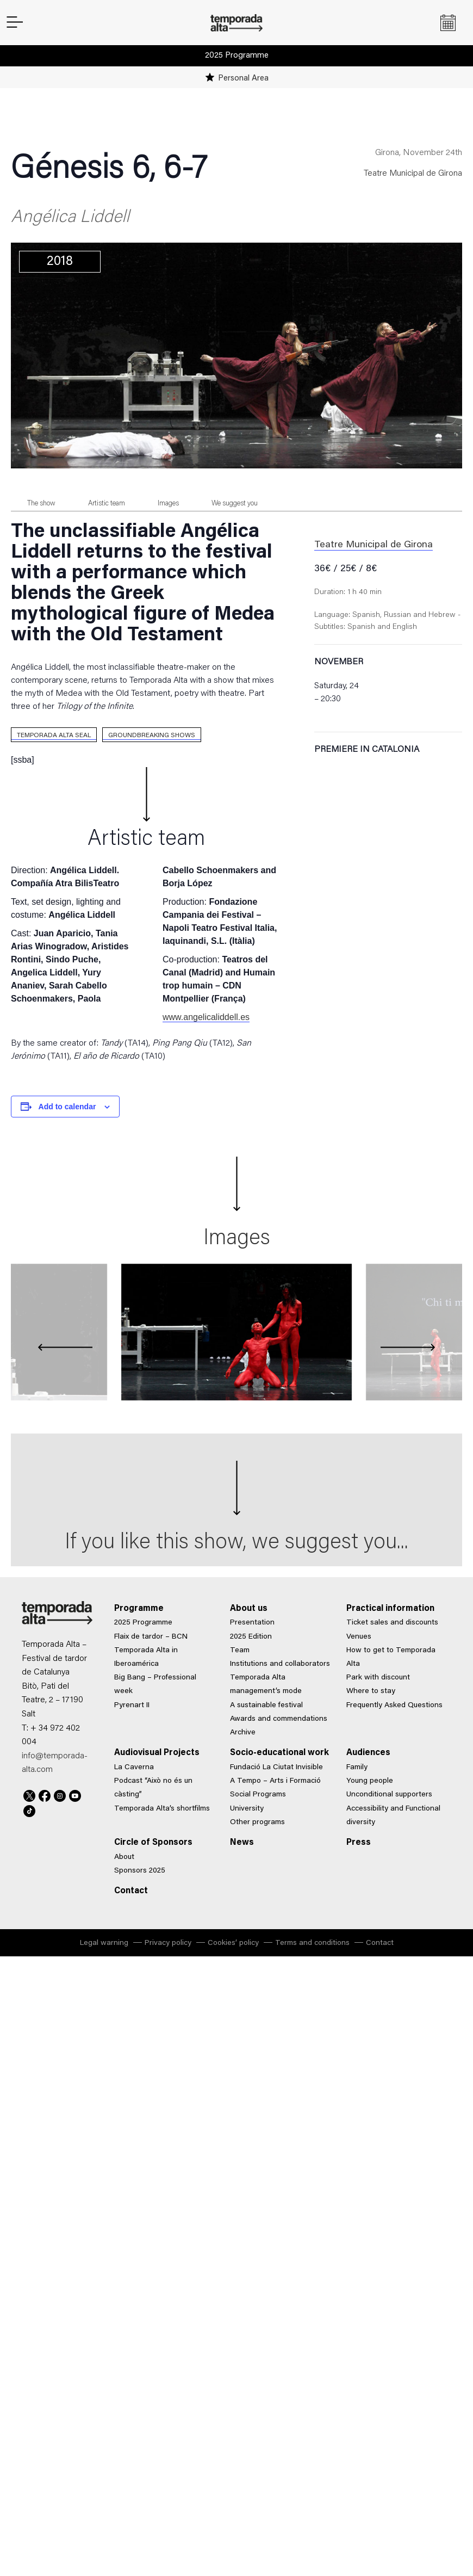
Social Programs (258, 1795)
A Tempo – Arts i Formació (275, 1781)
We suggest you (234, 503)
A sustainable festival (266, 1705)
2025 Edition (251, 1637)
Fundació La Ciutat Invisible (276, 1767)
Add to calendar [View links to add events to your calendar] (67, 1106)
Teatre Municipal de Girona (413, 173)
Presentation (252, 1623)
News (242, 1842)
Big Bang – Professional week (155, 1684)
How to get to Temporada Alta (390, 1657)
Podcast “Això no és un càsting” (153, 1788)
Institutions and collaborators (280, 1664)
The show (41, 503)
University (247, 1809)
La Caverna (134, 1767)
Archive (243, 1733)
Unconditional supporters (389, 1795)
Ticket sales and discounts (392, 1623)
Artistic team (106, 503)
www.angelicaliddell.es (206, 1017)
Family (357, 1767)
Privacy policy (168, 1943)
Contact (131, 1891)
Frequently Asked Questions (394, 1705)
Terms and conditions (312, 1943)
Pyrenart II (132, 1705)
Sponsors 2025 (139, 1871)
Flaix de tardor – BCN (151, 1637)
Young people (369, 1781)
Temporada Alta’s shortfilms (162, 1809)
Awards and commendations (278, 1719)
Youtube (75, 1794)
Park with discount (378, 1678)
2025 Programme (237, 56)
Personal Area (243, 79)
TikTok (29, 1809)
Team (240, 1650)
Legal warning (104, 1943)
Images (168, 503)
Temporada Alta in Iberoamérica (146, 1657)
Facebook (45, 1794)
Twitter (29, 1794)
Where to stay (370, 1691)
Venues (358, 1637)
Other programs (257, 1822)
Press (358, 1842)
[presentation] (65, 1347)
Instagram (60, 1794)
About (124, 1857)
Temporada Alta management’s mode (266, 1684)
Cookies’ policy (233, 1943)
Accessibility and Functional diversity (393, 1815)
